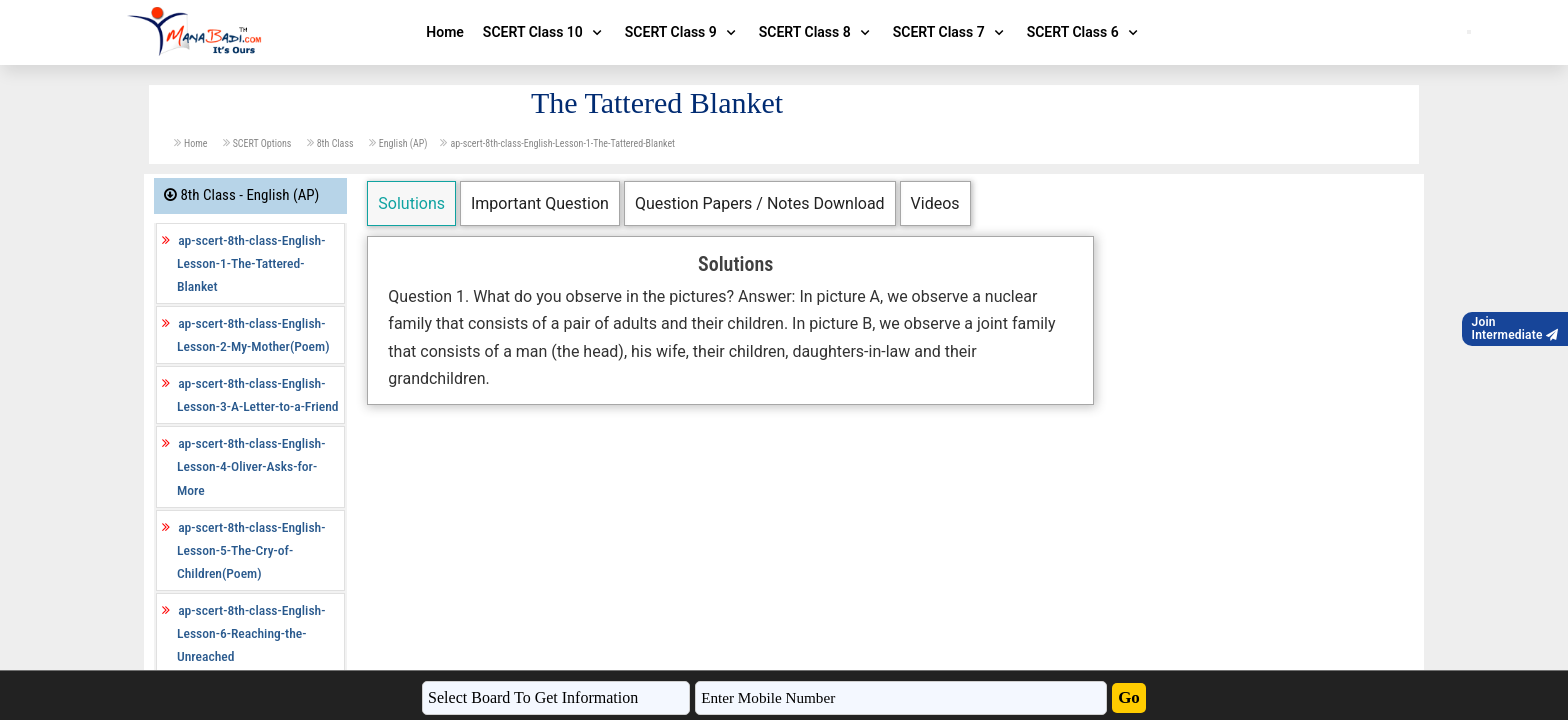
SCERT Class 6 (1084, 32)
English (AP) (403, 143)
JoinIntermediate (1515, 328)
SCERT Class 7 (950, 32)
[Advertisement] (730, 555)
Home (445, 32)
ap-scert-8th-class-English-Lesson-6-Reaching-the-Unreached (251, 633)
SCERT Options (263, 143)
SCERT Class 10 (544, 32)
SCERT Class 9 (682, 32)
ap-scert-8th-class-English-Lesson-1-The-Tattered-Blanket (562, 143)
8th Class (336, 143)
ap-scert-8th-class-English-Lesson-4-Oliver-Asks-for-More (251, 466)
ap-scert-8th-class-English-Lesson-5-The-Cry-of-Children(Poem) (251, 550)
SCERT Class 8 (816, 32)
